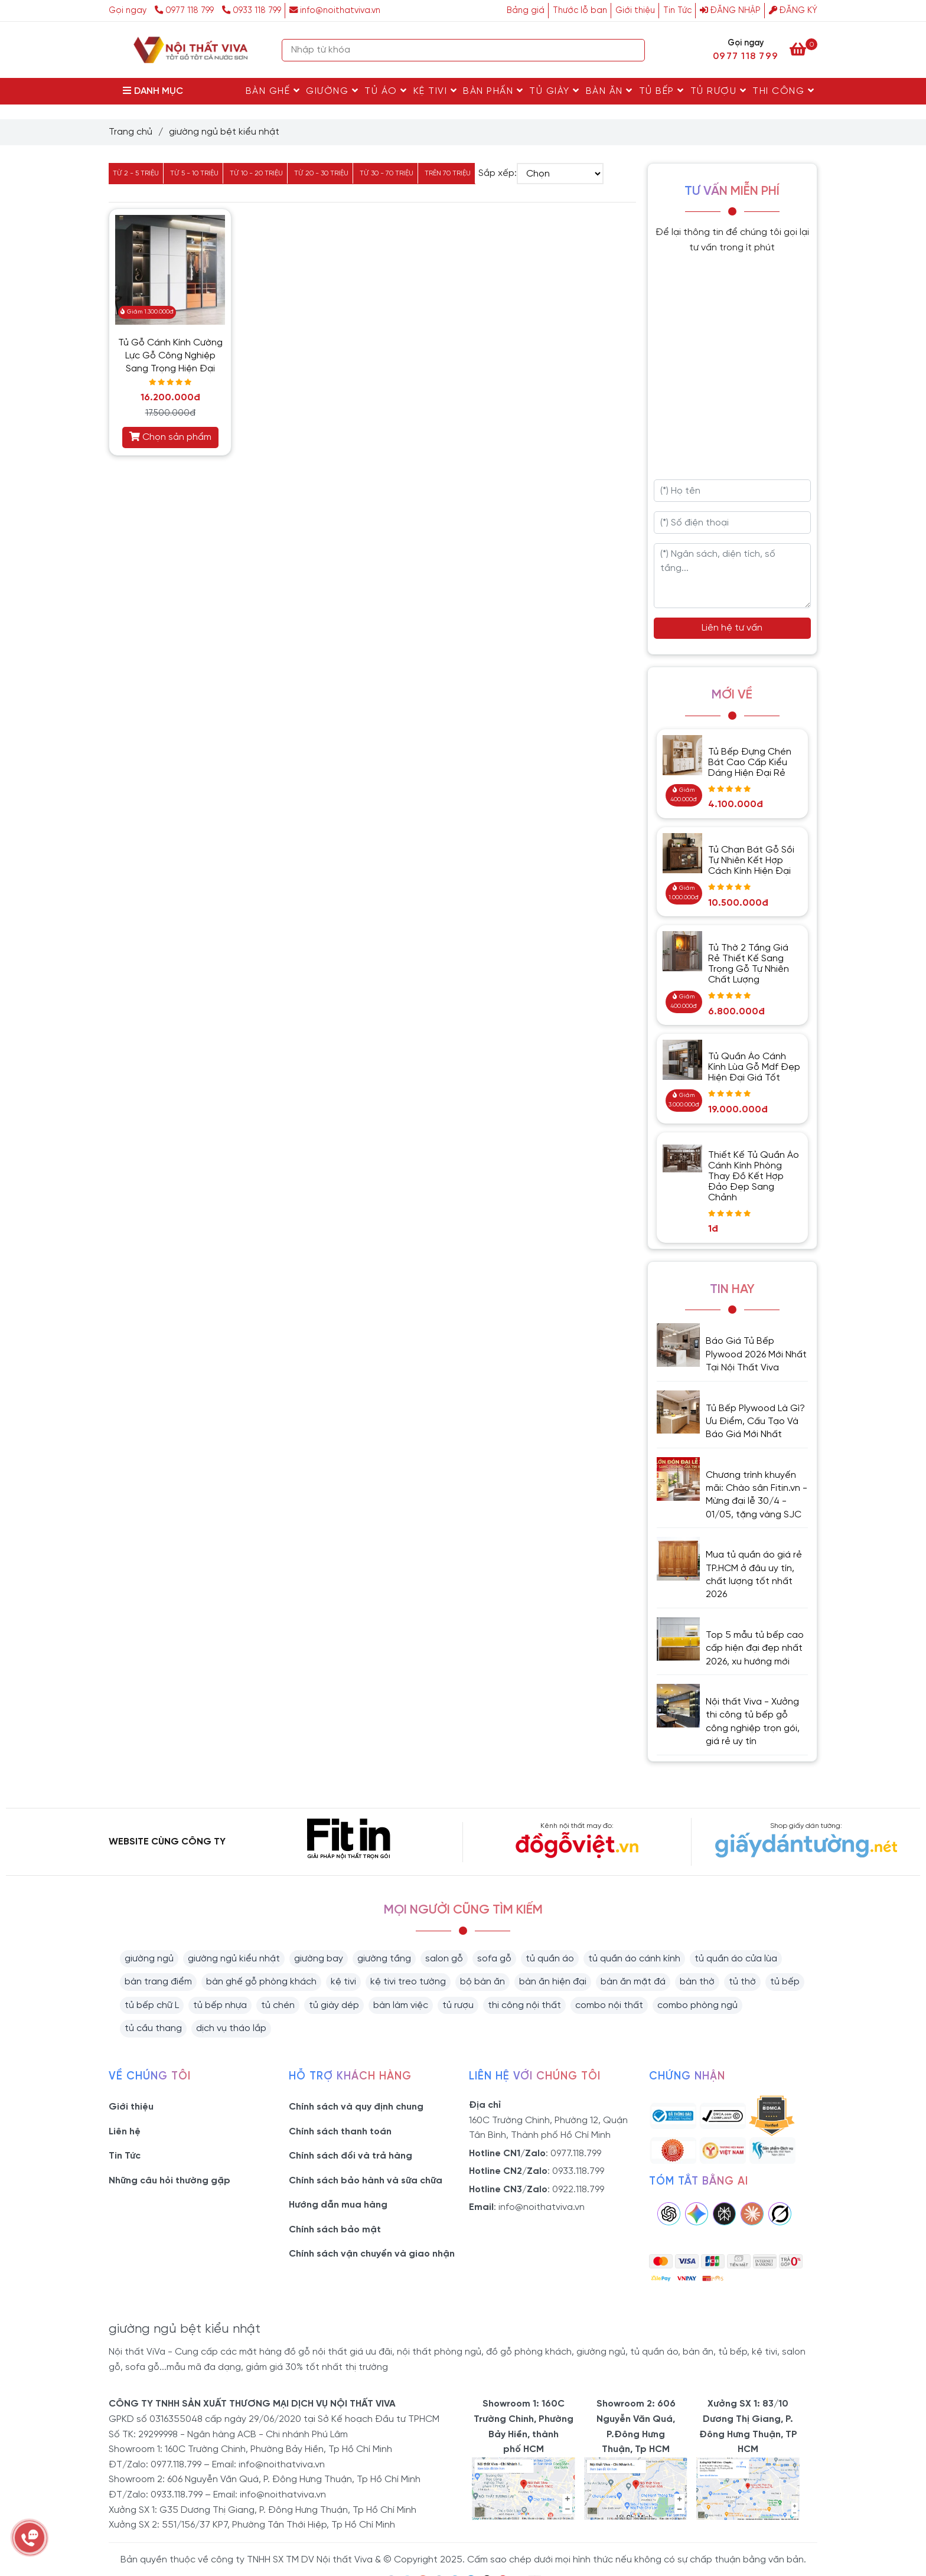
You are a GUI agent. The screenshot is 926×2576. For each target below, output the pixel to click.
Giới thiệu (635, 10)
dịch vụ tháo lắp (231, 2028)
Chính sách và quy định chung (356, 2107)
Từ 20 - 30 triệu (321, 173)
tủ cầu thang (153, 2028)
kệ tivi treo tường (408, 1982)
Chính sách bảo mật (335, 2230)
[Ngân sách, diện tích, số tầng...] (732, 575)
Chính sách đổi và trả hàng (350, 2156)
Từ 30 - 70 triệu (386, 173)
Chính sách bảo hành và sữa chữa (365, 2181)
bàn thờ (697, 1982)
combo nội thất (609, 2005)
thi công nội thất (524, 2005)
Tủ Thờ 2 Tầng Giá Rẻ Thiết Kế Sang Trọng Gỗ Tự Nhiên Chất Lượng (748, 964)
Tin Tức (677, 10)
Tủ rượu (718, 91)
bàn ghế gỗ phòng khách (261, 1982)
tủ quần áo (550, 1959)
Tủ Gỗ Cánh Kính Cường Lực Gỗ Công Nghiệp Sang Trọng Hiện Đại (170, 356)
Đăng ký (793, 10)
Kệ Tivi (435, 91)
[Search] (633, 50)
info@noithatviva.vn (334, 10)
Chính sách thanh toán (340, 2132)
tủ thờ (742, 1982)
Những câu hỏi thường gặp (169, 2181)
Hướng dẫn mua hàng (338, 2205)
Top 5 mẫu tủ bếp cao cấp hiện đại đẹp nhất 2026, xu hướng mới (755, 1648)
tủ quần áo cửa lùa (735, 1959)
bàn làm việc (400, 2005)
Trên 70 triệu (448, 173)
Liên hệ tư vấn (732, 628)
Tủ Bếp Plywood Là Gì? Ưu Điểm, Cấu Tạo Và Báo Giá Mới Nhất (755, 1421)
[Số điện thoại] (732, 522)
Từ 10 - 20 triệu (256, 173)
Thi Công (783, 91)
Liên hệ (125, 2132)
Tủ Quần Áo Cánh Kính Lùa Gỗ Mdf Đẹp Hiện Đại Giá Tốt (754, 1067)
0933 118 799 (251, 10)
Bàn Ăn (609, 91)
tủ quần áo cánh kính (634, 1959)
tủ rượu (458, 2005)
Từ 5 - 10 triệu (194, 173)
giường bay (318, 1959)
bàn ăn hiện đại (552, 1982)
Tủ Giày (554, 91)
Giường (332, 91)
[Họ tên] (732, 490)
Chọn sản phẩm (170, 437)
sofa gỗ (494, 1959)
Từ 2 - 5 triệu (136, 173)
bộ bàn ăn (482, 1982)
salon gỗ (444, 1959)
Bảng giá (525, 10)
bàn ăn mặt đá (633, 1982)
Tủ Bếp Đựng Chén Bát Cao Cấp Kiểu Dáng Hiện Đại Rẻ (749, 762)
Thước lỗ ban (580, 10)
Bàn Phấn (493, 91)
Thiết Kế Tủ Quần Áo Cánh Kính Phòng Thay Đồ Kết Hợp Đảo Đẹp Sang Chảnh (753, 1176)
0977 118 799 (185, 10)
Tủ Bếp (661, 91)
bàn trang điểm (158, 1982)
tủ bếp (785, 1982)
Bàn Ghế (273, 91)
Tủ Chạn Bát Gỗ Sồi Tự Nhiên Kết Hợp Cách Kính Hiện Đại (751, 860)
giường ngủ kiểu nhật (234, 1959)
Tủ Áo (385, 91)
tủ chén (278, 2005)
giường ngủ (149, 1959)
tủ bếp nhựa (220, 2005)
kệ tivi (343, 1982)
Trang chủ (130, 132)
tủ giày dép (334, 2005)
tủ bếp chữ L (152, 2005)
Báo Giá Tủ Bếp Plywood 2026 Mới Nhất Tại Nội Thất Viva (756, 1354)
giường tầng (384, 1959)
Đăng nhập (730, 10)
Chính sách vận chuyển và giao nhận (372, 2254)
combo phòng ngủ (697, 2005)
